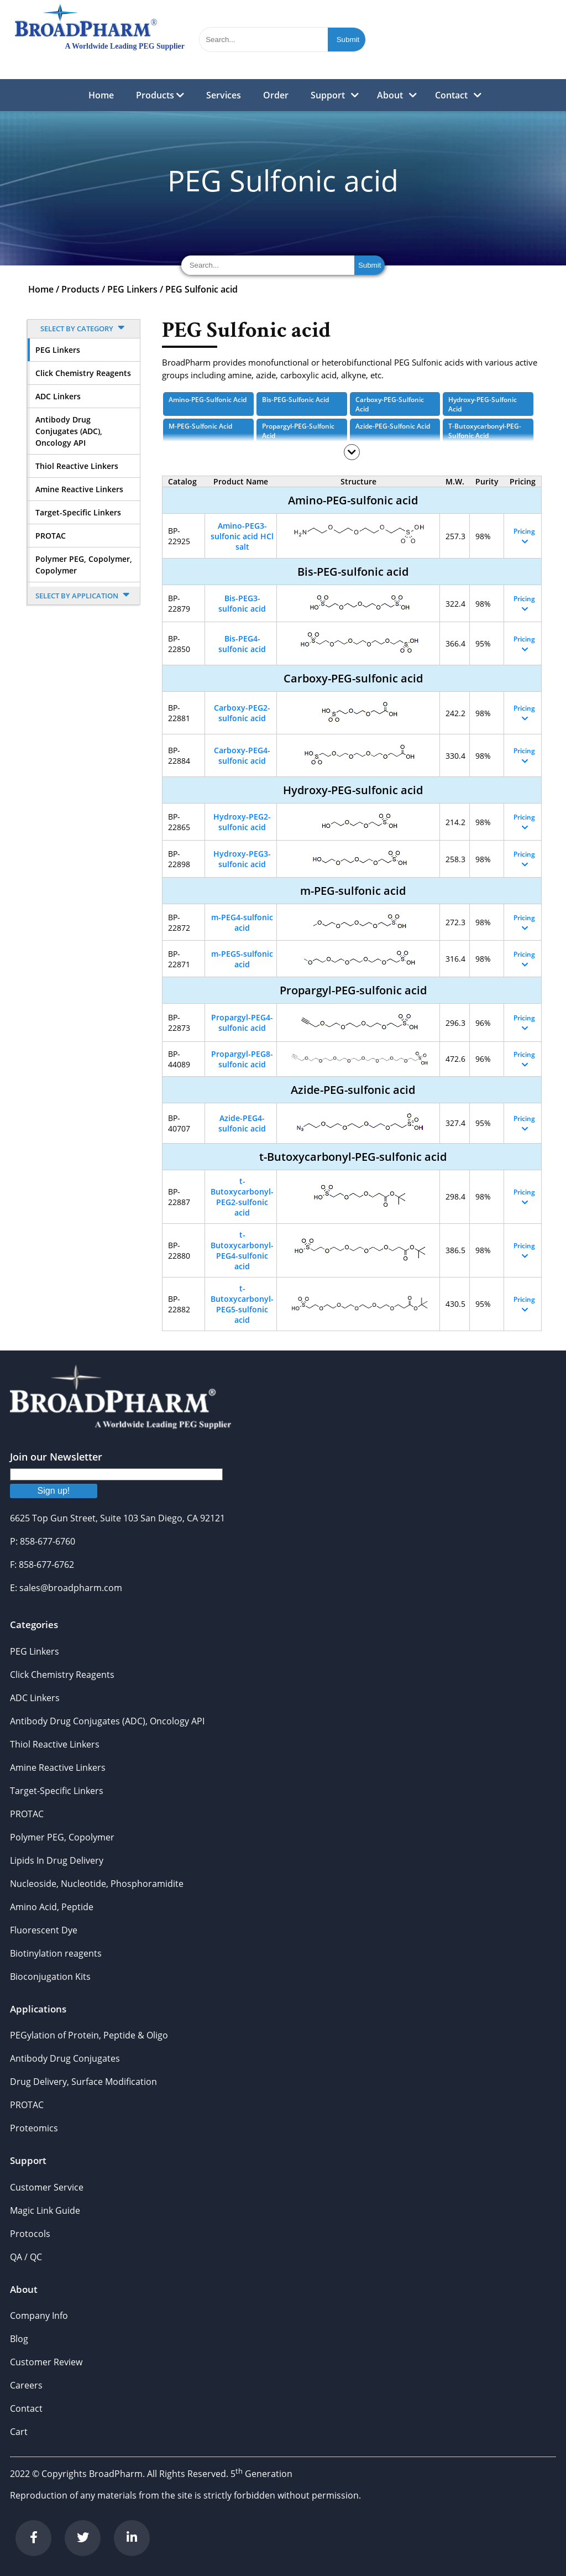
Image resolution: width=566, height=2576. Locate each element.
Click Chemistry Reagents (83, 373)
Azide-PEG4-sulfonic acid (242, 1123)
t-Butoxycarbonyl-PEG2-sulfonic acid (242, 1197)
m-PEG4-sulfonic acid (242, 922)
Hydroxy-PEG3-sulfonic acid (242, 858)
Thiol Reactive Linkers (76, 466)
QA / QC (26, 2257)
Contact (451, 95)
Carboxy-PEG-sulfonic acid (389, 404)
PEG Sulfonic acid (201, 289)
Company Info (39, 2315)
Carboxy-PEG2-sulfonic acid (242, 712)
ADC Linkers (58, 396)
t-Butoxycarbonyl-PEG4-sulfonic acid (242, 1250)
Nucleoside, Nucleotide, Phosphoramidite (97, 1884)
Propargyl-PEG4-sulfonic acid (242, 1022)
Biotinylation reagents (56, 1953)
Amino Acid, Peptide (51, 1907)
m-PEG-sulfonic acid (200, 426)
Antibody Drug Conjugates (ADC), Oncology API (68, 431)
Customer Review (46, 2362)
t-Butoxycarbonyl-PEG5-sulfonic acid (242, 1304)
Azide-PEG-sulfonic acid (392, 426)
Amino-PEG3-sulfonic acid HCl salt (242, 536)
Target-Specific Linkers (78, 512)
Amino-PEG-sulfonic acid (208, 399)
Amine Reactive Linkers (79, 489)
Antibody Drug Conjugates (65, 2058)
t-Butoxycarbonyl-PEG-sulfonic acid (484, 430)
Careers (26, 2385)
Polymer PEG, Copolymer (62, 1837)
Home (101, 95)
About (390, 95)
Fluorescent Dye (43, 1930)
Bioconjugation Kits (50, 1976)
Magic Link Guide (45, 2210)
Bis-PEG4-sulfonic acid (242, 643)
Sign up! (54, 1490)
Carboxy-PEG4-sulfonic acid (242, 755)
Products (160, 95)
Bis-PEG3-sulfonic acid (242, 603)
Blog (19, 2339)
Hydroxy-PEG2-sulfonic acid (242, 821)
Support (328, 95)
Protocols (30, 2234)
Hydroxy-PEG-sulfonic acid (482, 404)
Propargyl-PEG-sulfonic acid (298, 430)
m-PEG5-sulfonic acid (242, 958)
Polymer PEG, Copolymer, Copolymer (83, 565)
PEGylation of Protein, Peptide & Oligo (89, 2035)
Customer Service (46, 2187)
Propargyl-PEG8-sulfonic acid (242, 1059)
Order (276, 95)
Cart (19, 2432)
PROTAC (50, 535)
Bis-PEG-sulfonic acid (295, 399)
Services (223, 95)
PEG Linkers (132, 289)
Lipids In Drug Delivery (56, 1860)
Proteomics (34, 2128)
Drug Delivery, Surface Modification (83, 2082)
